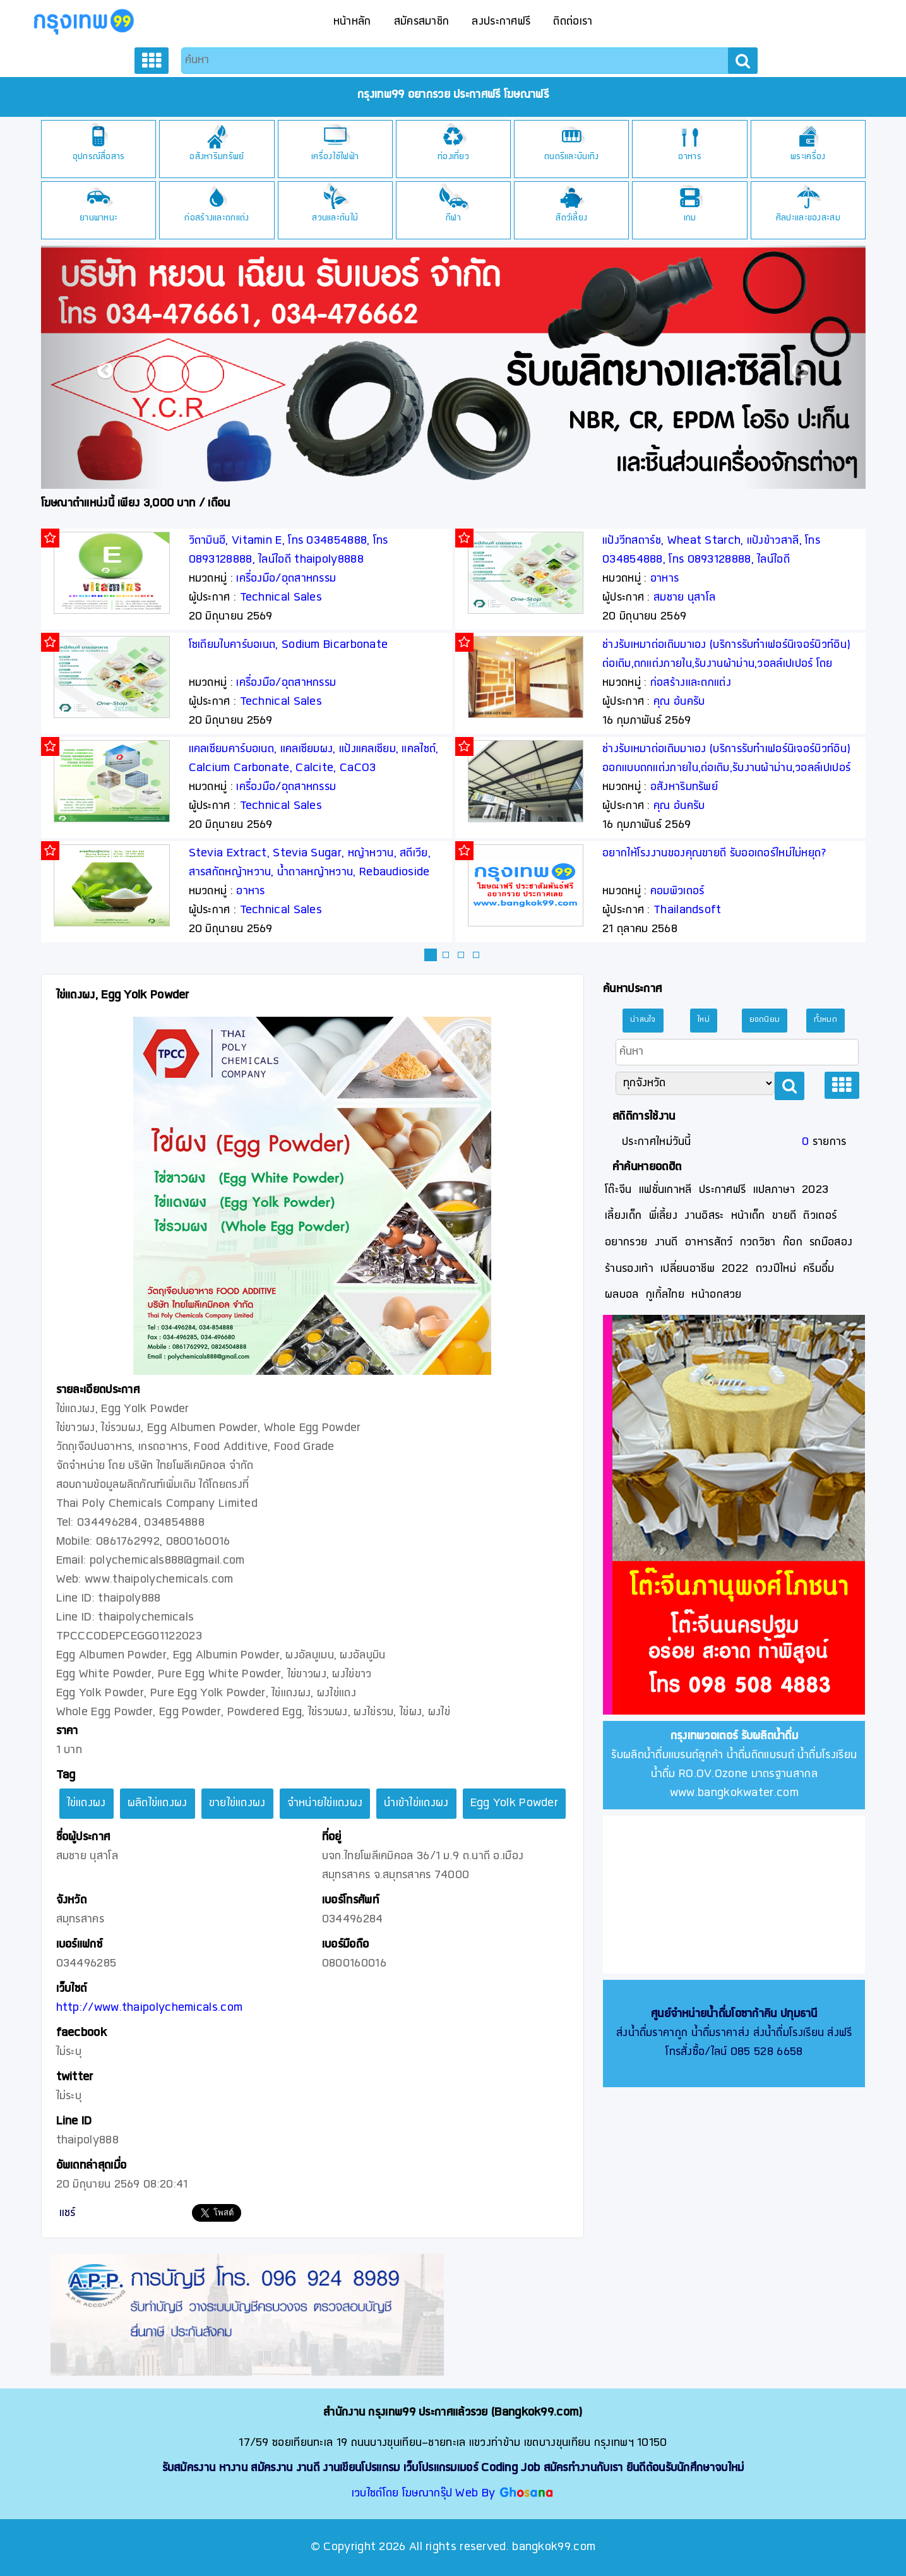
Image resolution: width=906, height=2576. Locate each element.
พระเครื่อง (807, 157)
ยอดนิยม (764, 1019)
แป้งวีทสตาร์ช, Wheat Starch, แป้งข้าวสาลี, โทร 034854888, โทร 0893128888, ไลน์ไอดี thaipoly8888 (711, 560)
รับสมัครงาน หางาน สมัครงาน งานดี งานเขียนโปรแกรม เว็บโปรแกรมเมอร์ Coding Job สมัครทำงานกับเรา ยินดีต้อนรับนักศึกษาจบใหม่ (453, 2468)
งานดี (666, 1243)
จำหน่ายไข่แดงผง (325, 1803)
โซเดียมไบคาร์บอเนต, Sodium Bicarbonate (288, 645)
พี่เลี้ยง (663, 1216)
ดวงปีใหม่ (776, 1269)
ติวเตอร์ (820, 1216)
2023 (815, 1190)
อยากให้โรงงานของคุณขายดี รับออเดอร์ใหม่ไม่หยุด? (714, 854)
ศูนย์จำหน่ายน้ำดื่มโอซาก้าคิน (714, 2014)
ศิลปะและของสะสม (808, 218)
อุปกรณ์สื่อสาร (99, 157)
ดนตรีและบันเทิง (571, 157)
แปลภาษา (774, 1190)
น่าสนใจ (643, 1019)
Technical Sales (281, 598)
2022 (735, 1269)
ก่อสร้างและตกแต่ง (216, 218)
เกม (690, 218)
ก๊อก (792, 1243)
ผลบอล (622, 1295)
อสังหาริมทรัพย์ (216, 157)
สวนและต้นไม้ (335, 218)
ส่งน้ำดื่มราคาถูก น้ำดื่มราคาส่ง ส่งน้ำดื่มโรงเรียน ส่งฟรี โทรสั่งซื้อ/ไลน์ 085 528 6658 (734, 2033)
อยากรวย (626, 1243)
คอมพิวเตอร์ (677, 891)
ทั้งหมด (826, 1019)
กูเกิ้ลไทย (665, 1295)
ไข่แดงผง (86, 1803)
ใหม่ (704, 1019)
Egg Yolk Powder (514, 1803)
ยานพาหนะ (98, 218)
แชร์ (67, 2213)
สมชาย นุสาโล (684, 598)
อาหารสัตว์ (708, 1243)
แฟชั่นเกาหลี (665, 1190)
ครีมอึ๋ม (819, 1269)
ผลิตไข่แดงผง (158, 1803)
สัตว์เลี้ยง (571, 218)
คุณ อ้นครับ (679, 702)
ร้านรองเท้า (629, 1269)
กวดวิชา (758, 1243)
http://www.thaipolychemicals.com (149, 2008)
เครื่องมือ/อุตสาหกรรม (286, 579)
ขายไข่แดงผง (237, 1803)
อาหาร (689, 157)
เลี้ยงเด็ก (623, 1216)
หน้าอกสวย (716, 1295)
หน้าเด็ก (748, 1216)
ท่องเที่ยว (453, 157)
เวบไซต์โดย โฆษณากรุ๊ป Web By (425, 2494)
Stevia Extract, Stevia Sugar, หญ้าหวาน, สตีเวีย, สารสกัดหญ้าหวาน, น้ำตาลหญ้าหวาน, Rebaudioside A (310, 872)
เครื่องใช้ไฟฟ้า (335, 157)
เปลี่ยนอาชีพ (687, 1269)
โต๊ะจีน (618, 1190)
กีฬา (453, 218)
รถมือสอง (830, 1243)
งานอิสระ (704, 1216)
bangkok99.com (553, 2547)
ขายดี (784, 1216)
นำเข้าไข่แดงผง (416, 1803)
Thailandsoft (687, 910)
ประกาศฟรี (722, 1190)
